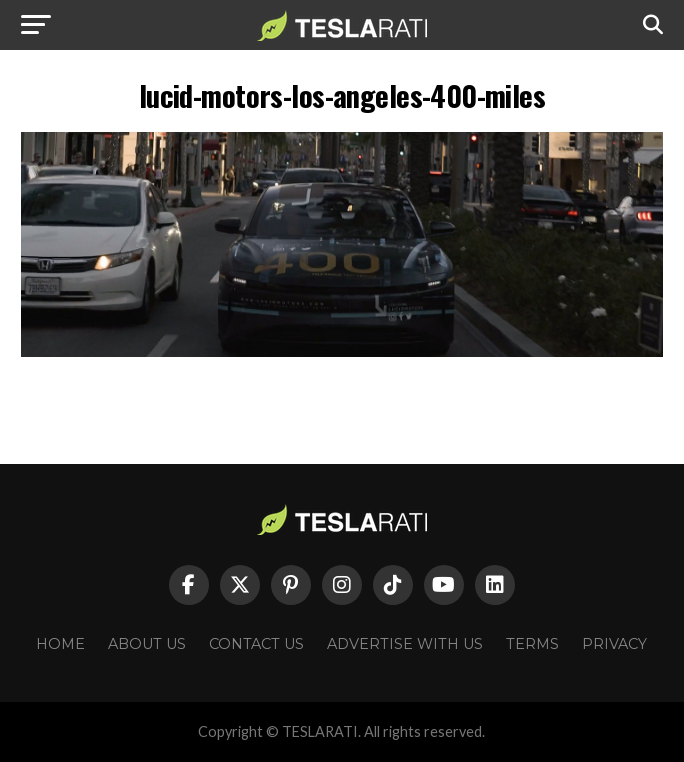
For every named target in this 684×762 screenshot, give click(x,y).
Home (60, 644)
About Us (147, 644)
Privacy (614, 644)
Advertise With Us (405, 644)
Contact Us (256, 644)
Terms (532, 644)
